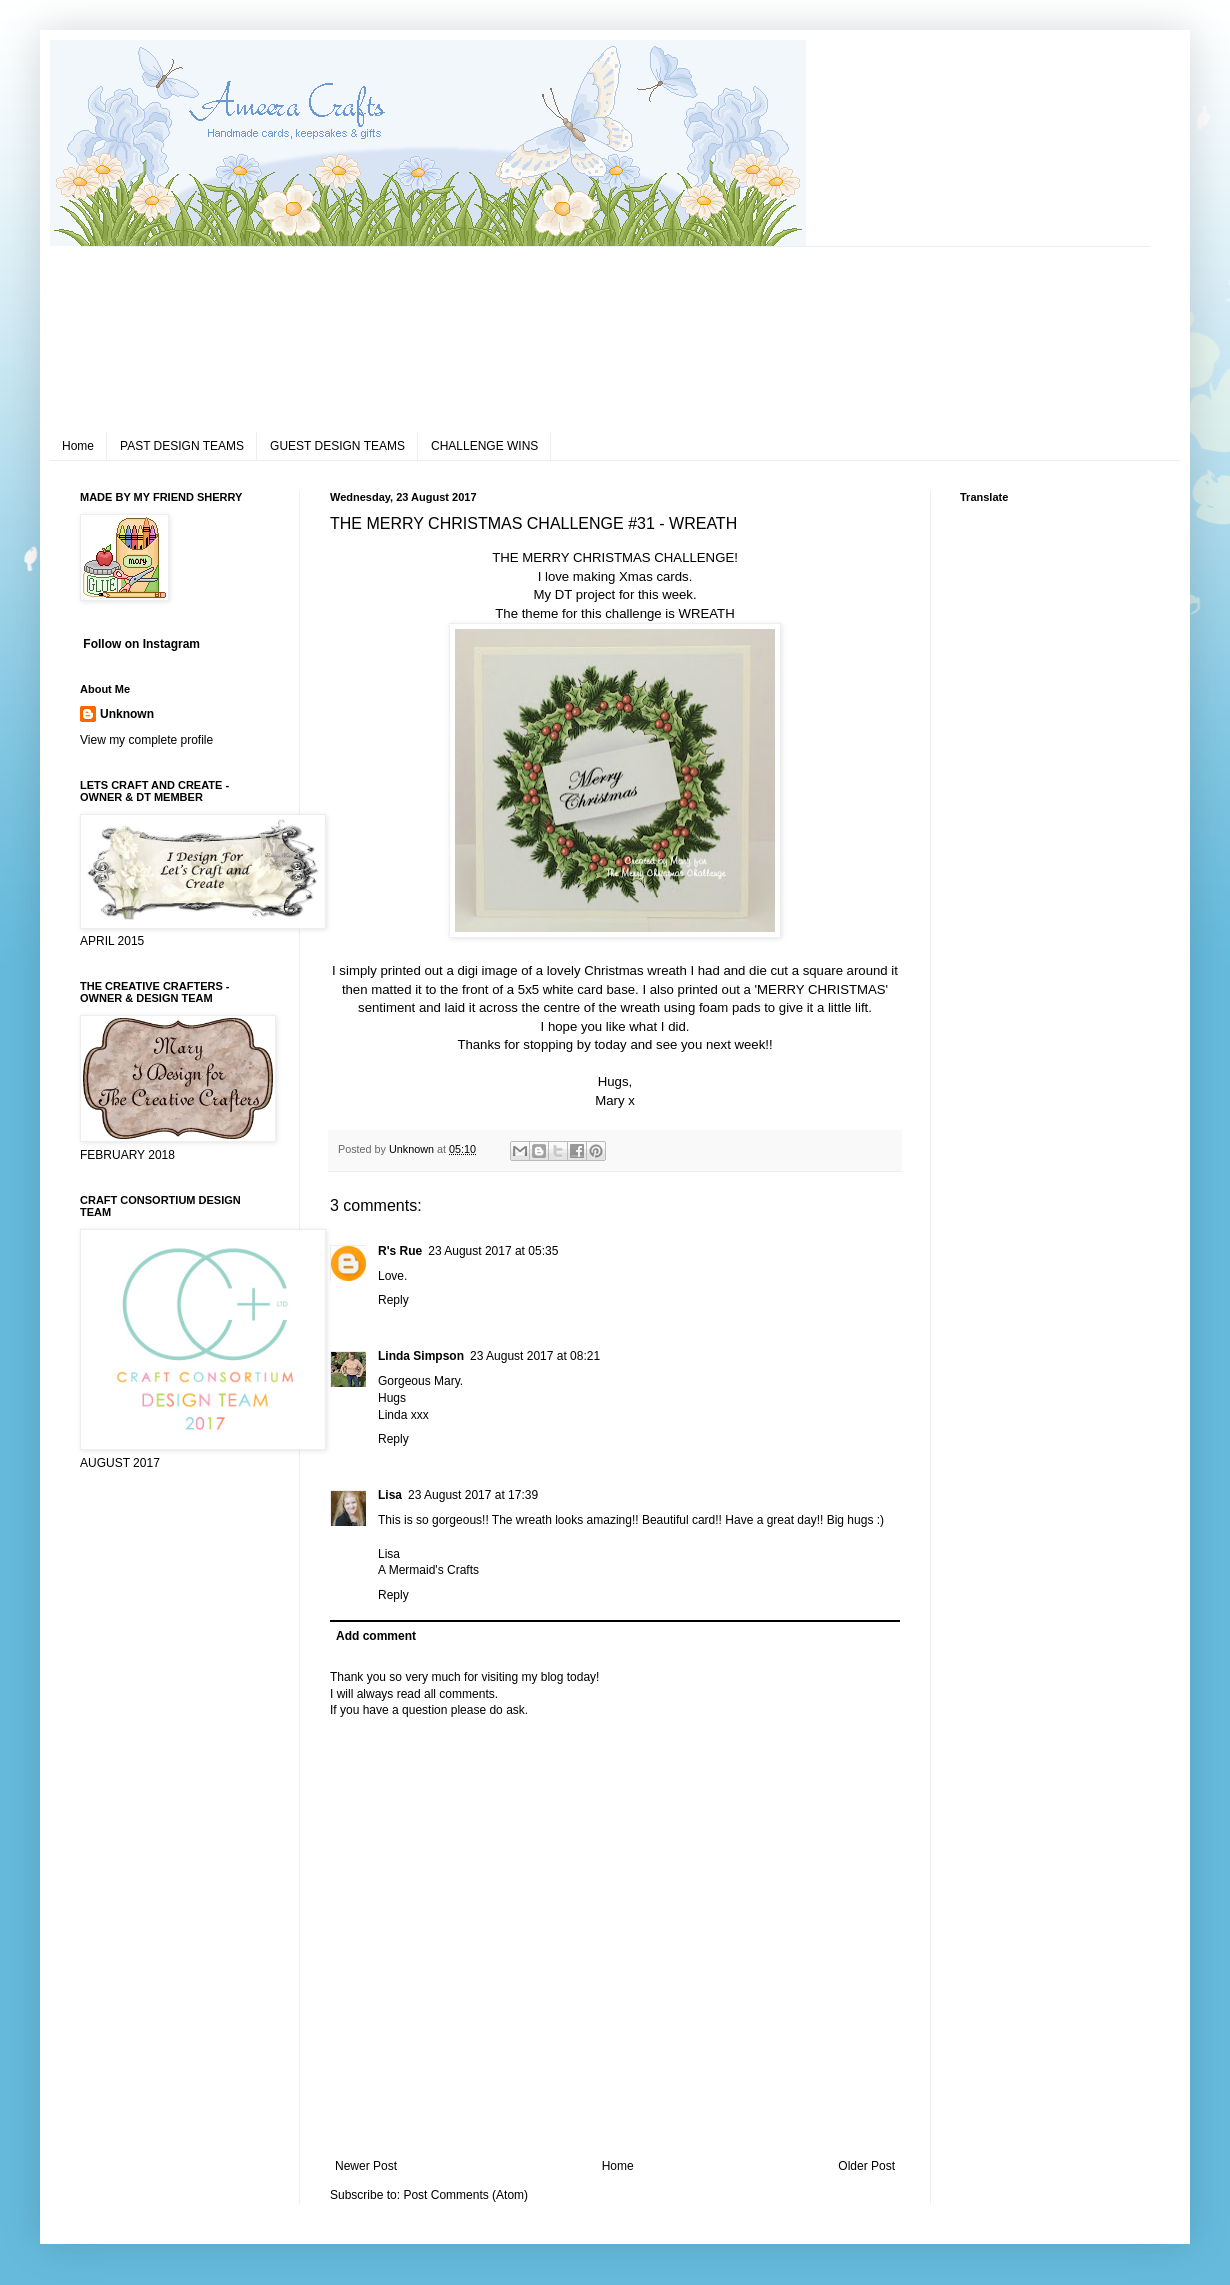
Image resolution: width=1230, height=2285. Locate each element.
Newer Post (366, 2166)
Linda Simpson (421, 1356)
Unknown (127, 714)
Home (78, 446)
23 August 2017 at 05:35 (493, 1251)
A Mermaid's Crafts (428, 1570)
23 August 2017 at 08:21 (535, 1356)
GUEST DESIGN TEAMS (337, 446)
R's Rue (400, 1251)
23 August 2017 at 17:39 (473, 1495)
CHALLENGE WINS (484, 446)
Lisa (390, 1495)
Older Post (866, 2166)
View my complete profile (146, 740)
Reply (393, 1300)
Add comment (376, 1636)
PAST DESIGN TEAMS (182, 446)
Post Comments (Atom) (465, 2195)
